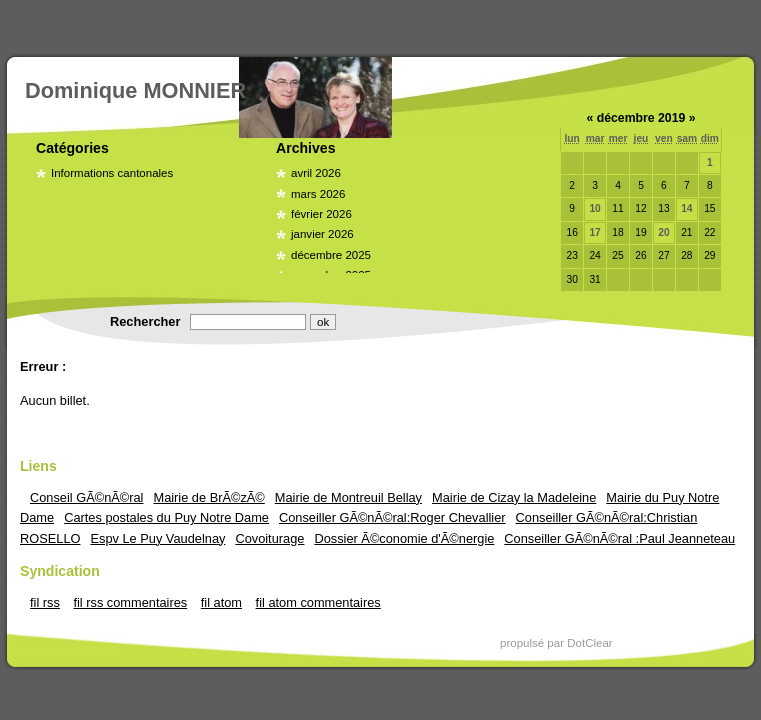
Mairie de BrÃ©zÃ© (208, 497)
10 (594, 208)
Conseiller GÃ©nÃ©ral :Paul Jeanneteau (619, 538)
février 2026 (321, 214)
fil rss (45, 602)
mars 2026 (318, 194)
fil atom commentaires (318, 602)
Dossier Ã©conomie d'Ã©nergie (404, 538)
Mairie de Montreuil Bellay (348, 497)
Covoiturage (269, 538)
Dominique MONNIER (135, 90)
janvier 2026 (322, 234)
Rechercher (145, 321)
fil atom (221, 602)
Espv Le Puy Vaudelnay (157, 538)
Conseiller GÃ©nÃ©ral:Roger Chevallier (392, 517)
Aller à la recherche (476, 22)
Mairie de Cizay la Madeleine (514, 497)
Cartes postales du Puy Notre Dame (166, 517)
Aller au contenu (276, 22)
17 (594, 232)
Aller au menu (371, 22)
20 (663, 232)
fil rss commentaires (130, 602)
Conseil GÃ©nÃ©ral (86, 497)
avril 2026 (316, 173)
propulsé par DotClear (556, 643)
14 (686, 208)
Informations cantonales (112, 173)
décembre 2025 (331, 255)
